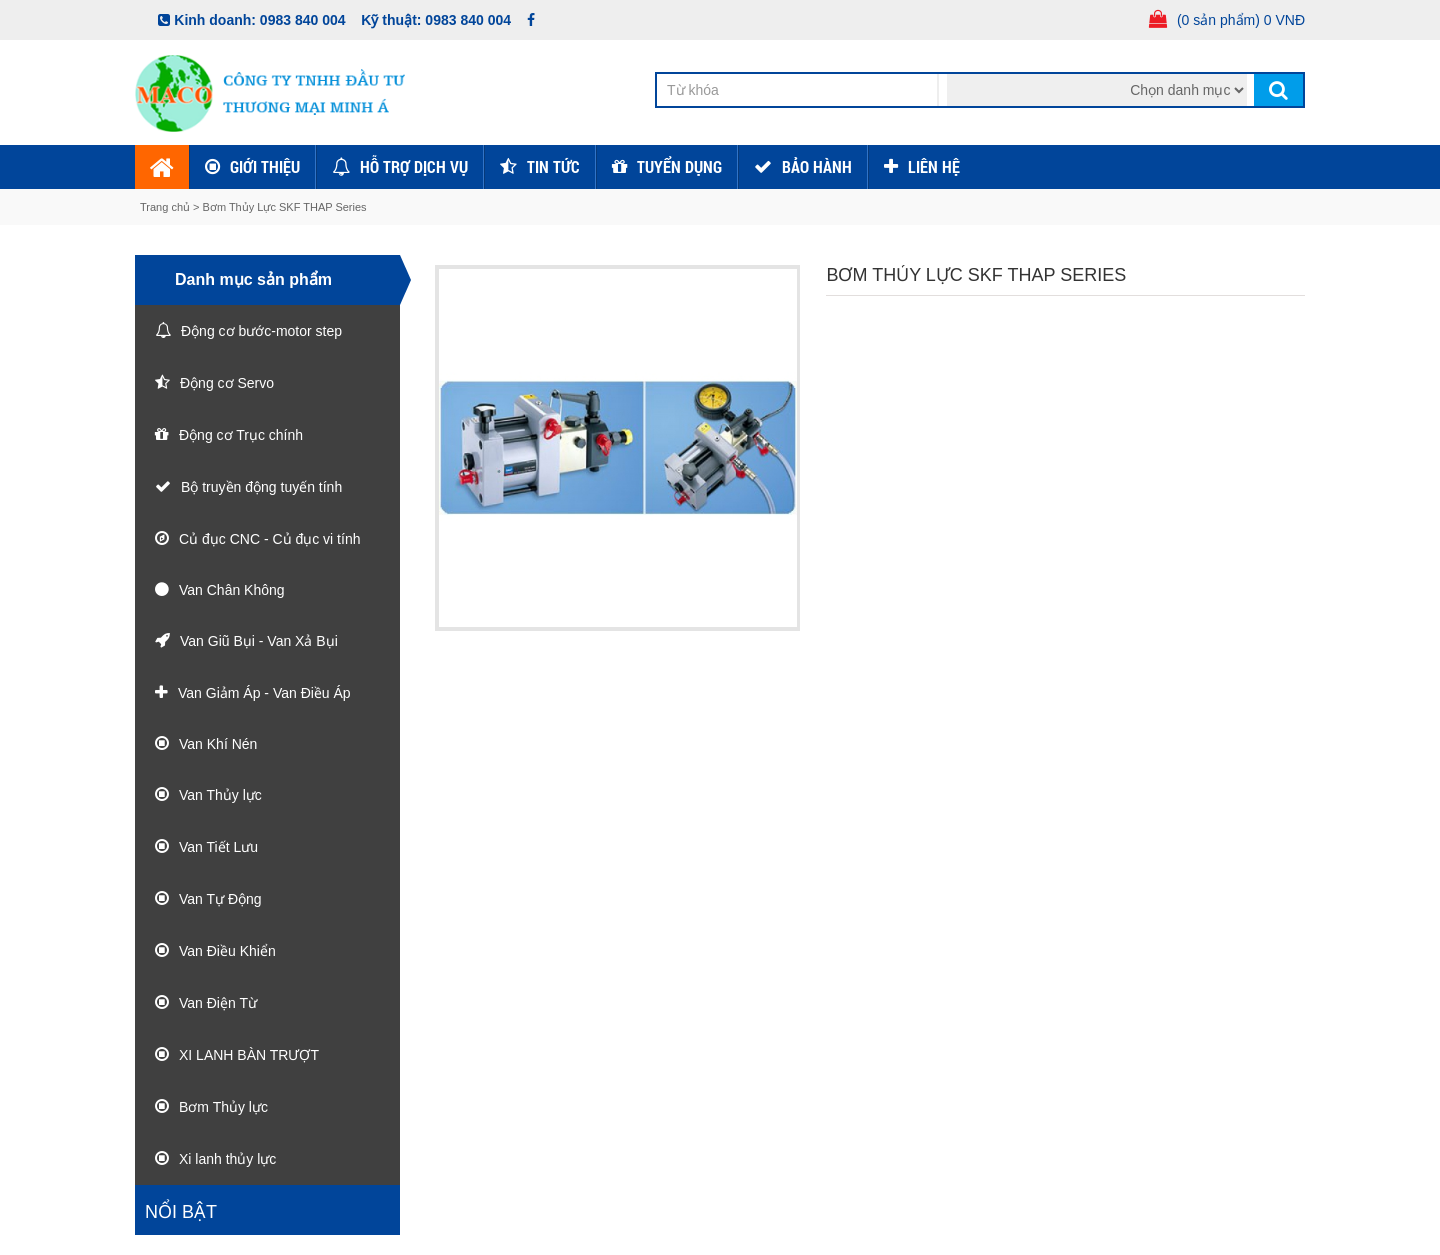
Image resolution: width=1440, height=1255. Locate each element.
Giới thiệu (265, 166)
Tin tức (553, 166)
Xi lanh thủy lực (227, 1159)
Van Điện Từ (218, 1003)
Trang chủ (166, 207)
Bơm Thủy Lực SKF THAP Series (285, 207)
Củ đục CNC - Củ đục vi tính (269, 539)
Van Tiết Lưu (218, 847)
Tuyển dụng (679, 166)
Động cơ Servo (227, 383)
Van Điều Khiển (227, 951)
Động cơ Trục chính (241, 435)
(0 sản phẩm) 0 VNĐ (1241, 20)
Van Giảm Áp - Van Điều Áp (264, 693)
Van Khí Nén (218, 744)
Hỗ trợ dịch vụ (414, 166)
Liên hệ (934, 166)
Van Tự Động (220, 899)
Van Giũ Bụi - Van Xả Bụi (259, 641)
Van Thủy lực (220, 795)
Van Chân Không (232, 590)
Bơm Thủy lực (223, 1107)
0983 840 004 (303, 20)
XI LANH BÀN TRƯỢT (249, 1055)
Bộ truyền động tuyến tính (261, 487)
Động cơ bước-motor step (261, 331)
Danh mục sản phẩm (253, 279)
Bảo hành (817, 166)
